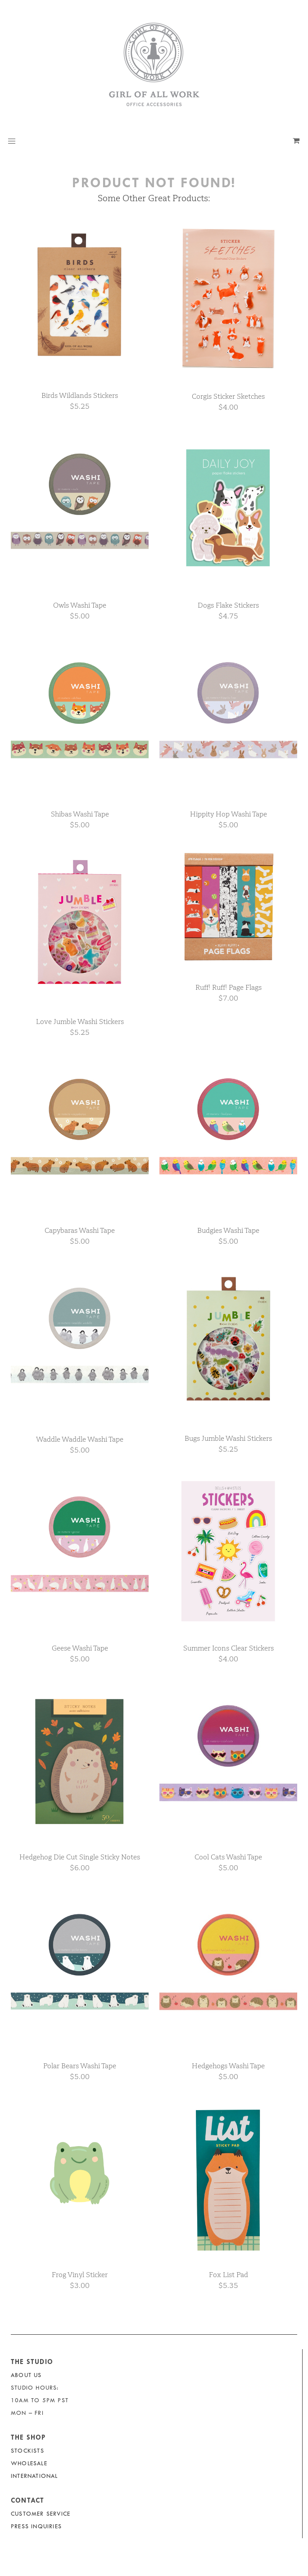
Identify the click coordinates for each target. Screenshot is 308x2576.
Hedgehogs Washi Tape (228, 2066)
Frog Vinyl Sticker (80, 2274)
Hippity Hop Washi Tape (228, 814)
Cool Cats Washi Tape (228, 1857)
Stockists (27, 2450)
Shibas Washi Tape (80, 814)
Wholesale (29, 2463)
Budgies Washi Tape (228, 1230)
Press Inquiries (36, 2526)
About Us (26, 2375)
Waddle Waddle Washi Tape (79, 1439)
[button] (11, 141)
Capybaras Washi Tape (80, 1230)
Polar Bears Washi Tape (79, 2066)
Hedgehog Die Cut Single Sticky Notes (79, 1857)
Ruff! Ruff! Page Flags (228, 987)
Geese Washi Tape (80, 1648)
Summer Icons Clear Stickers (228, 1648)
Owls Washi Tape (79, 605)
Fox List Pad (228, 2274)
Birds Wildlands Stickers (79, 395)
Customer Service (40, 2513)
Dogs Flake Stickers (228, 605)
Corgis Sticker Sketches (228, 396)
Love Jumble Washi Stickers (80, 1021)
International (34, 2475)
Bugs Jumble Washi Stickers (228, 1438)
